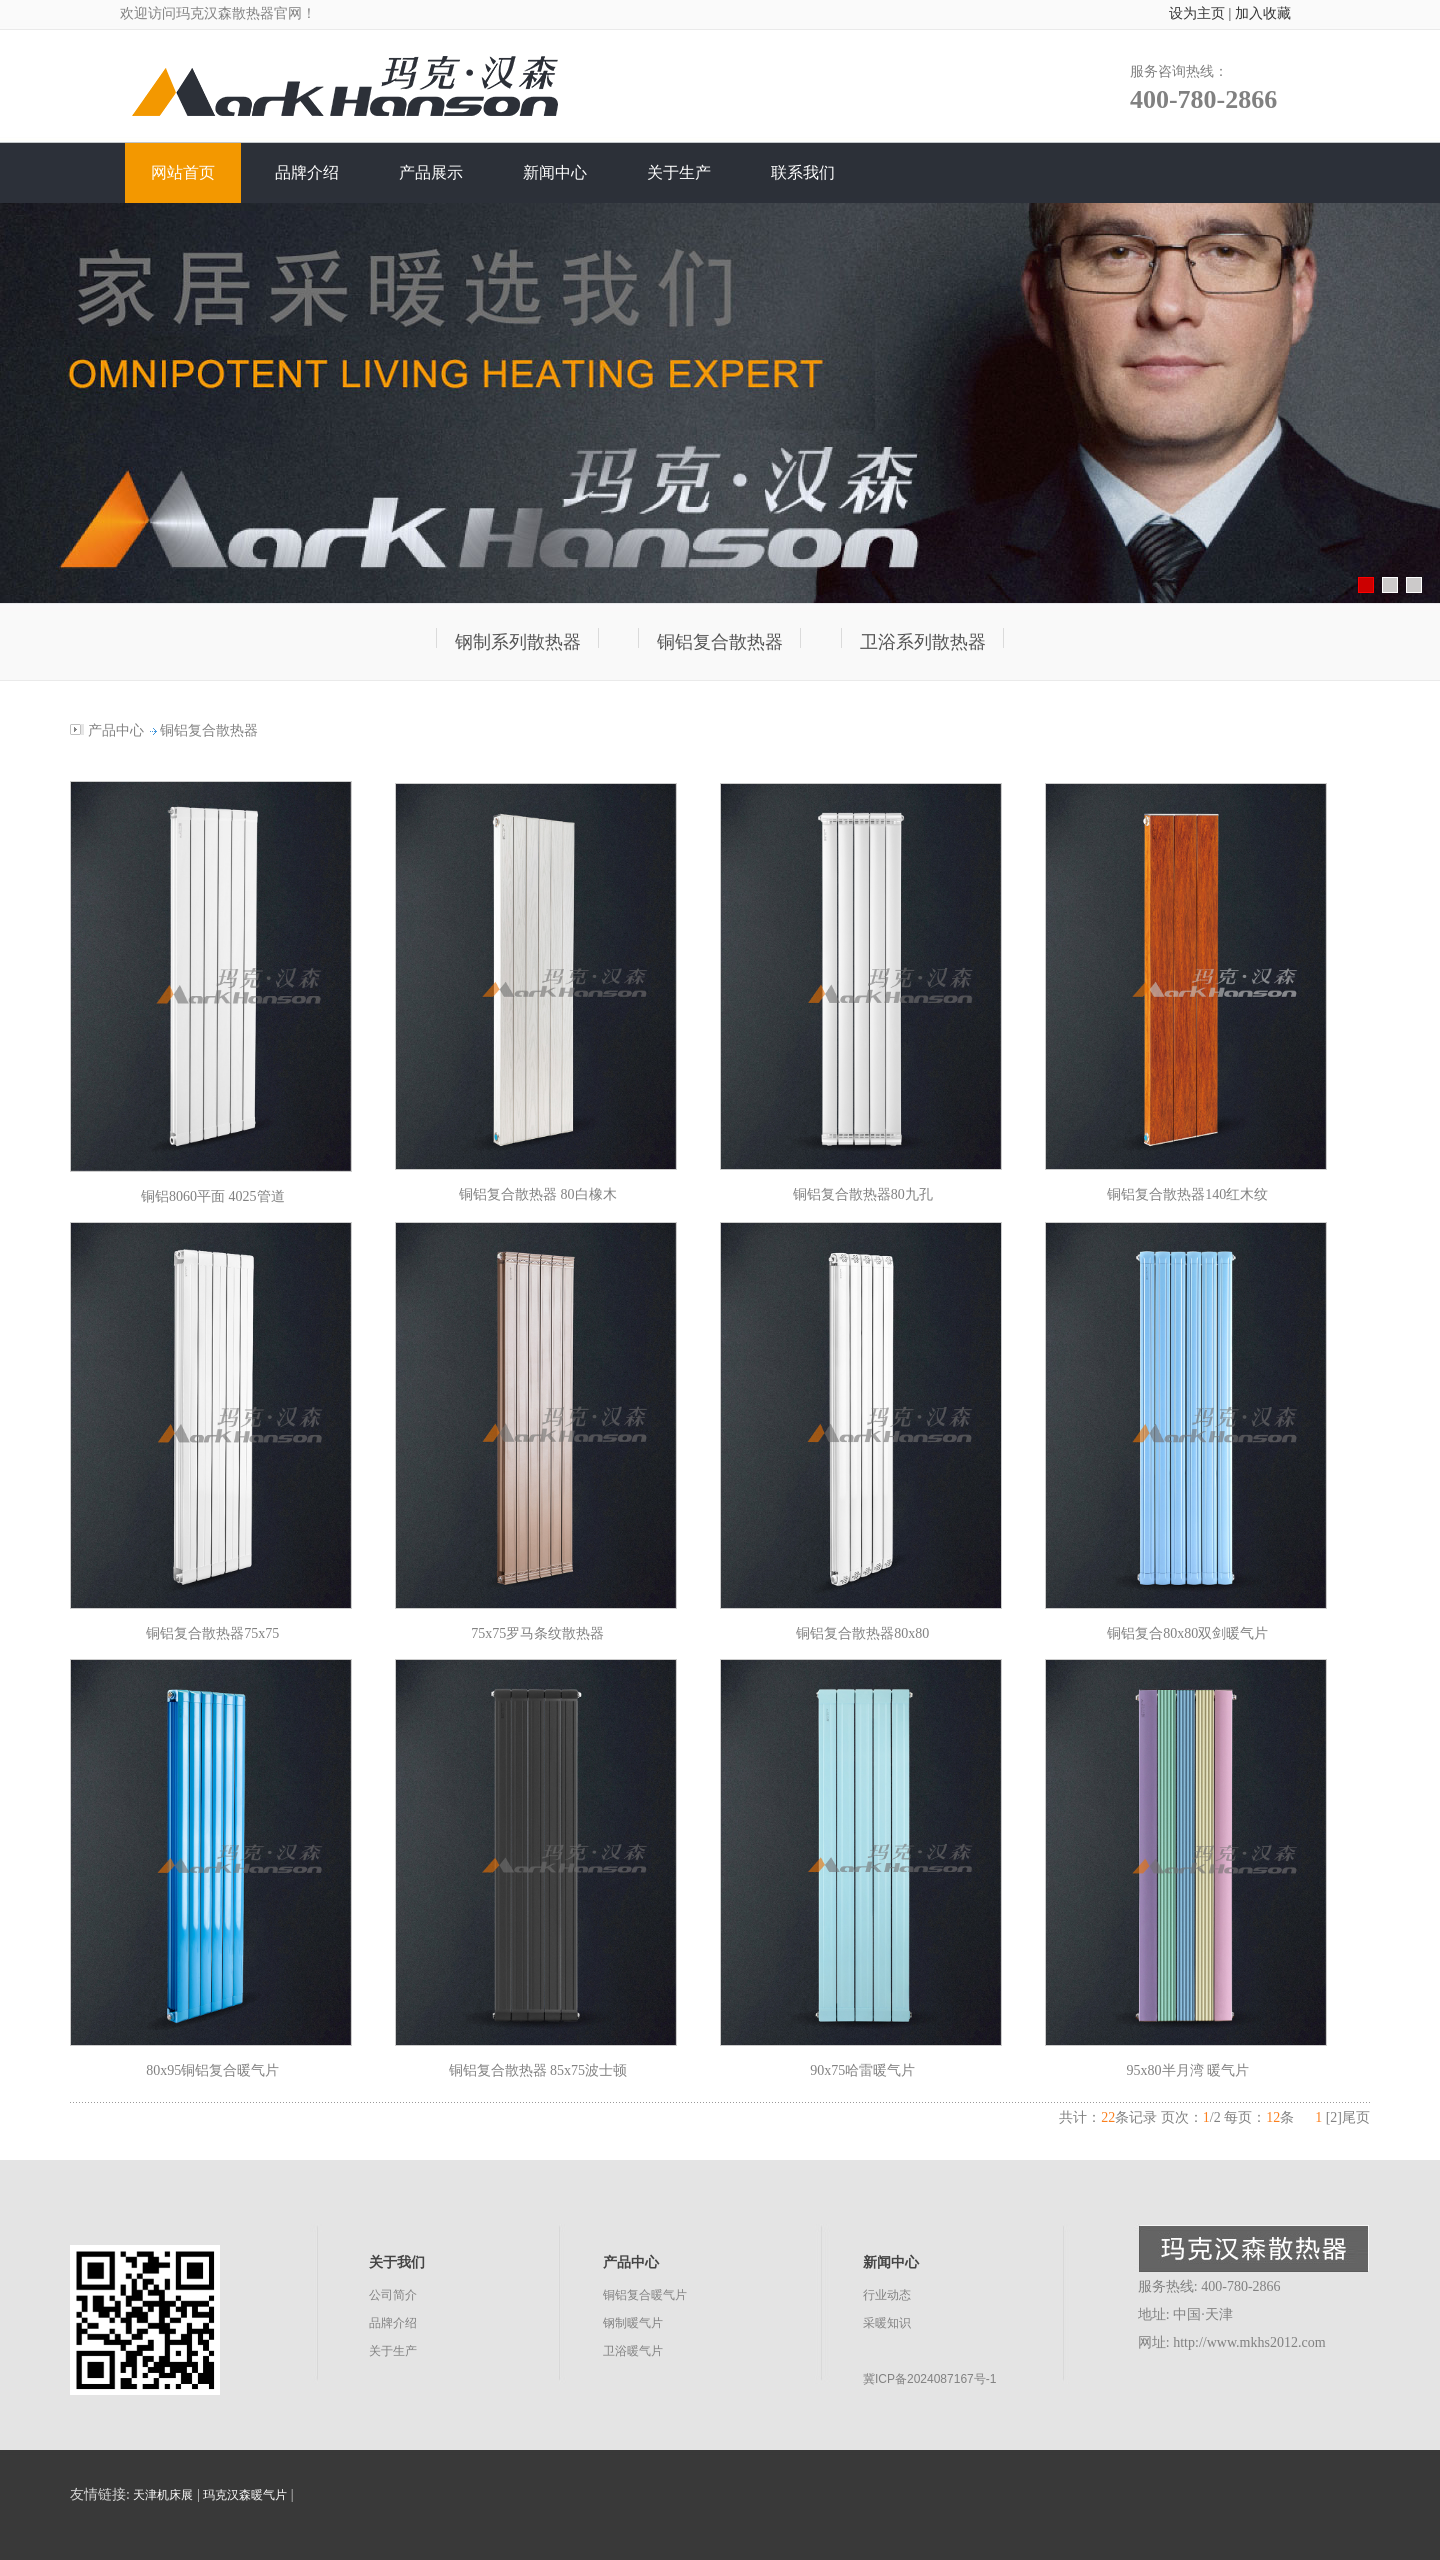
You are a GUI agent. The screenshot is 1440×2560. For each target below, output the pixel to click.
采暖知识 (887, 2323)
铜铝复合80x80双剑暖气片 (1187, 1633)
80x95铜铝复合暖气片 (212, 2070)
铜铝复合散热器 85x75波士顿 (538, 2070)
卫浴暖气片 (633, 2351)
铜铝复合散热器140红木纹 (1187, 1194)
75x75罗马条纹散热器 (537, 1633)
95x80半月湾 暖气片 (1188, 2070)
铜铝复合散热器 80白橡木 (538, 1194)
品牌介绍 (393, 2323)
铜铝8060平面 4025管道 (213, 1196)
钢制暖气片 (633, 2323)
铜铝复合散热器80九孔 (863, 1194)
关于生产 (393, 2351)
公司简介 (393, 2295)
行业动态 (887, 2295)
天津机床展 (163, 2495)
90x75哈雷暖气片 (862, 2070)
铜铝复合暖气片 (645, 2295)
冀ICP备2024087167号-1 (929, 2379)
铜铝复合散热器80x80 (862, 1633)
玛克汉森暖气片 (245, 2495)
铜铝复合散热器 (209, 730)
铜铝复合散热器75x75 (212, 1633)
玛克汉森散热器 (225, 13)
